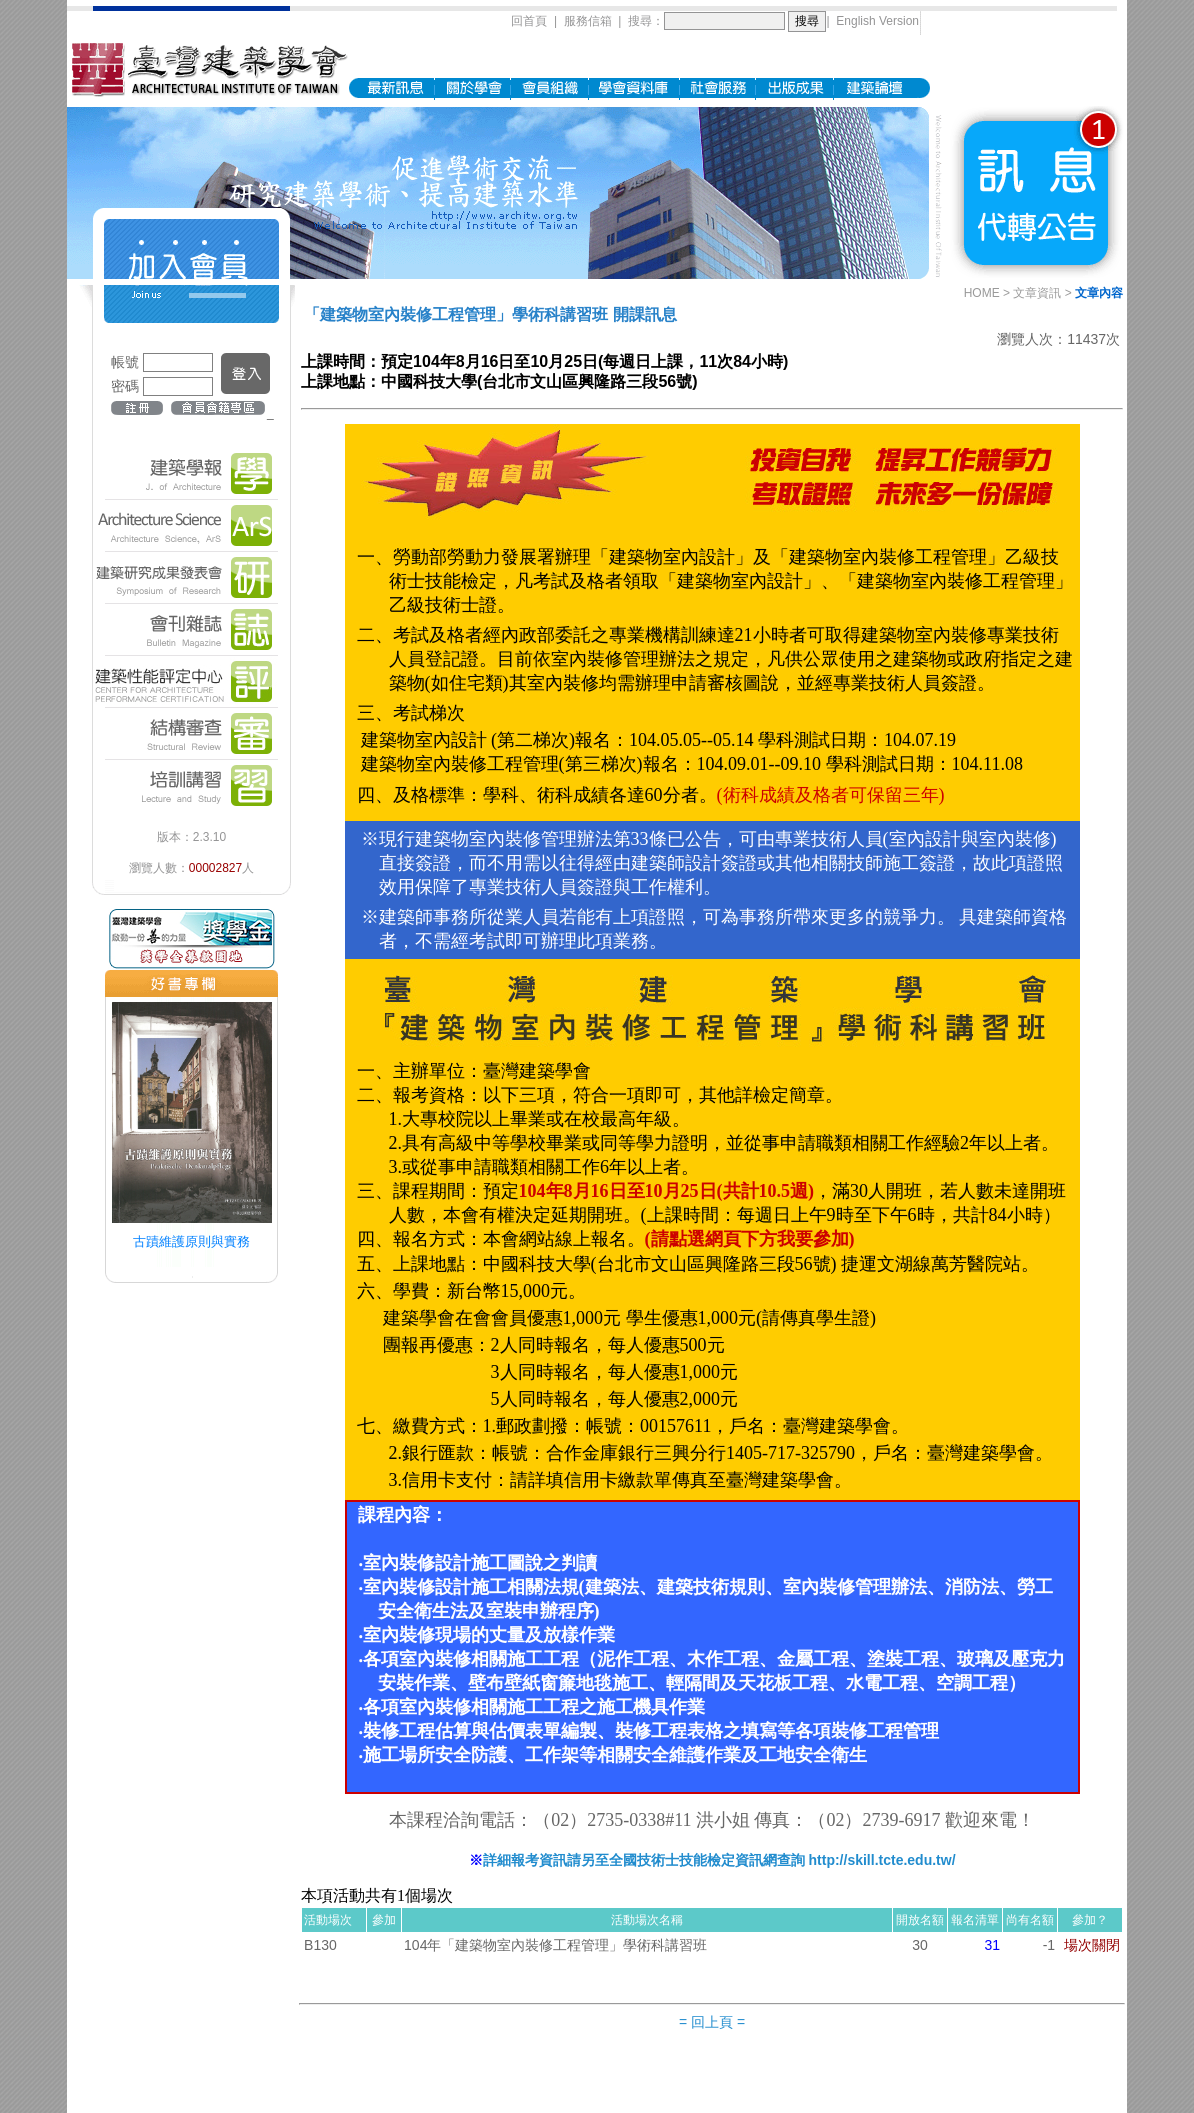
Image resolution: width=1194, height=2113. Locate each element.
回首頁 (529, 15)
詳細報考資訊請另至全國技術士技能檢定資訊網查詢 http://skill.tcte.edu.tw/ (719, 1848)
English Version (877, 15)
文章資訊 (1037, 281)
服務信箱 (588, 15)
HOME (982, 281)
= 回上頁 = (712, 2010)
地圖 (587, 2076)
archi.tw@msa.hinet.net (740, 2076)
